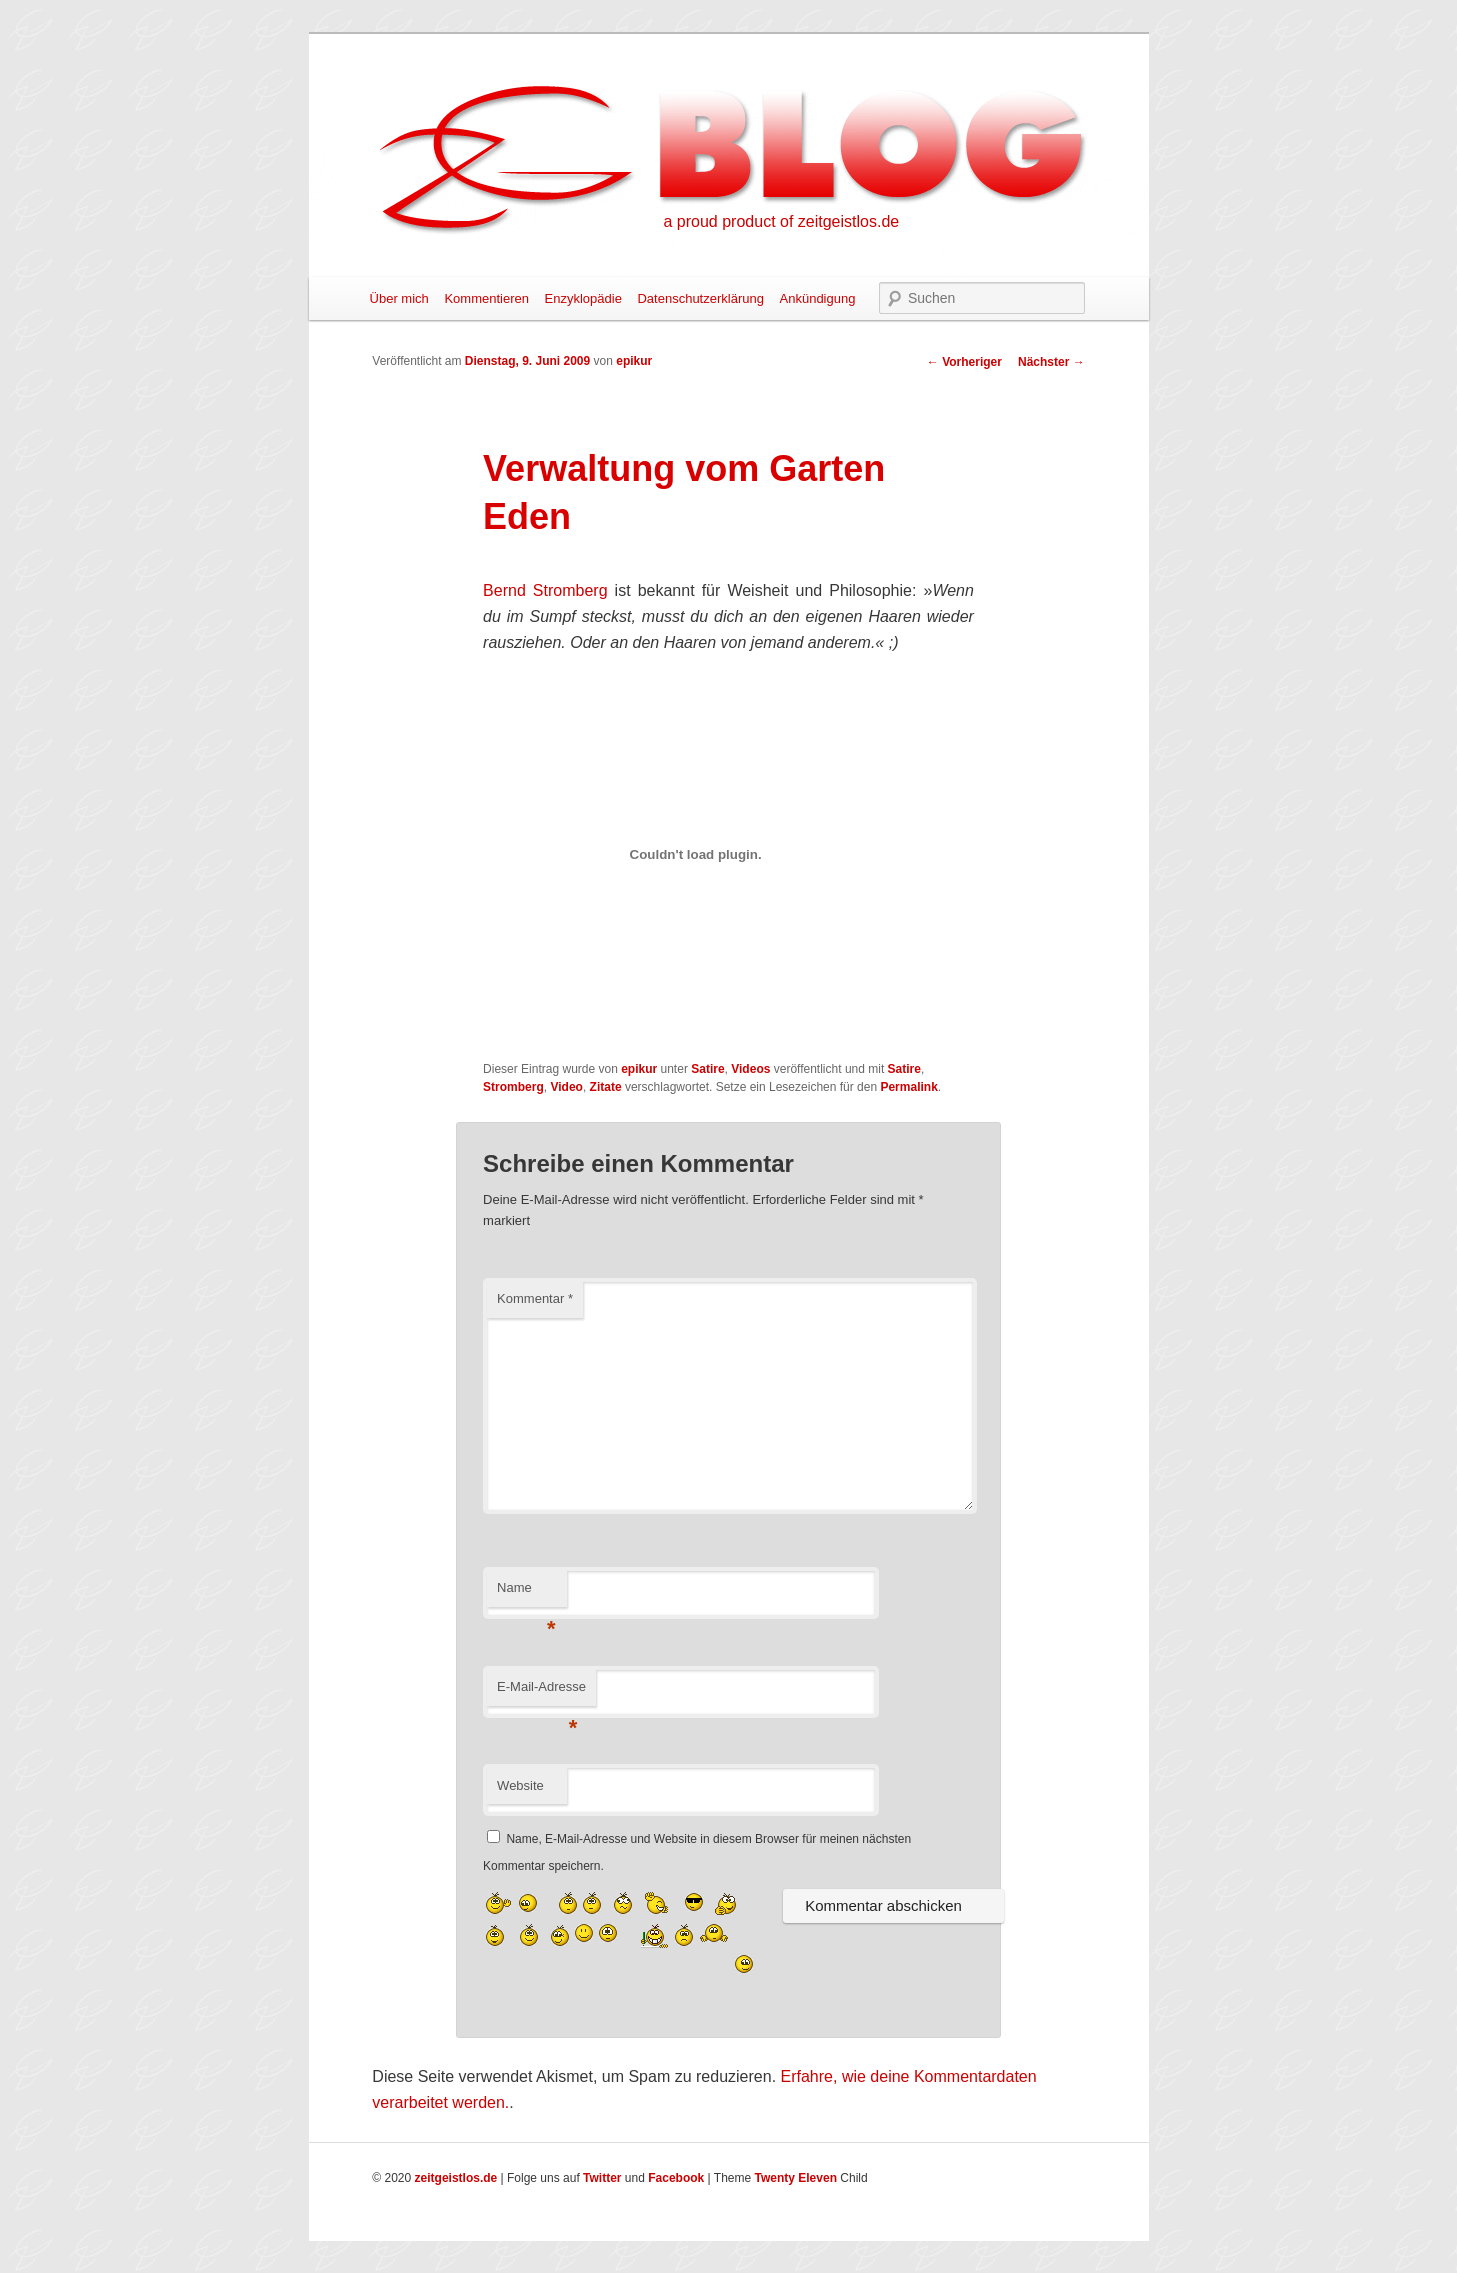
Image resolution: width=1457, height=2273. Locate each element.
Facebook (676, 2178)
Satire (707, 1069)
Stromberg (513, 1087)
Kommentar (535, 1298)
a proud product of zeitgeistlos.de (782, 221)
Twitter (602, 2178)
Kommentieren (486, 298)
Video (566, 1087)
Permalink (908, 1087)
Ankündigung (818, 298)
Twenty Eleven (796, 2178)
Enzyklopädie (583, 298)
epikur (634, 361)
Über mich (399, 298)
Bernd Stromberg (545, 590)
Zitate (606, 1087)
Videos (750, 1069)
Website (520, 1785)
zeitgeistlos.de (456, 2178)
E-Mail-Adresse (541, 1692)
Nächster (1051, 362)
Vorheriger (964, 362)
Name (526, 1593)
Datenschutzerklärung (700, 298)
